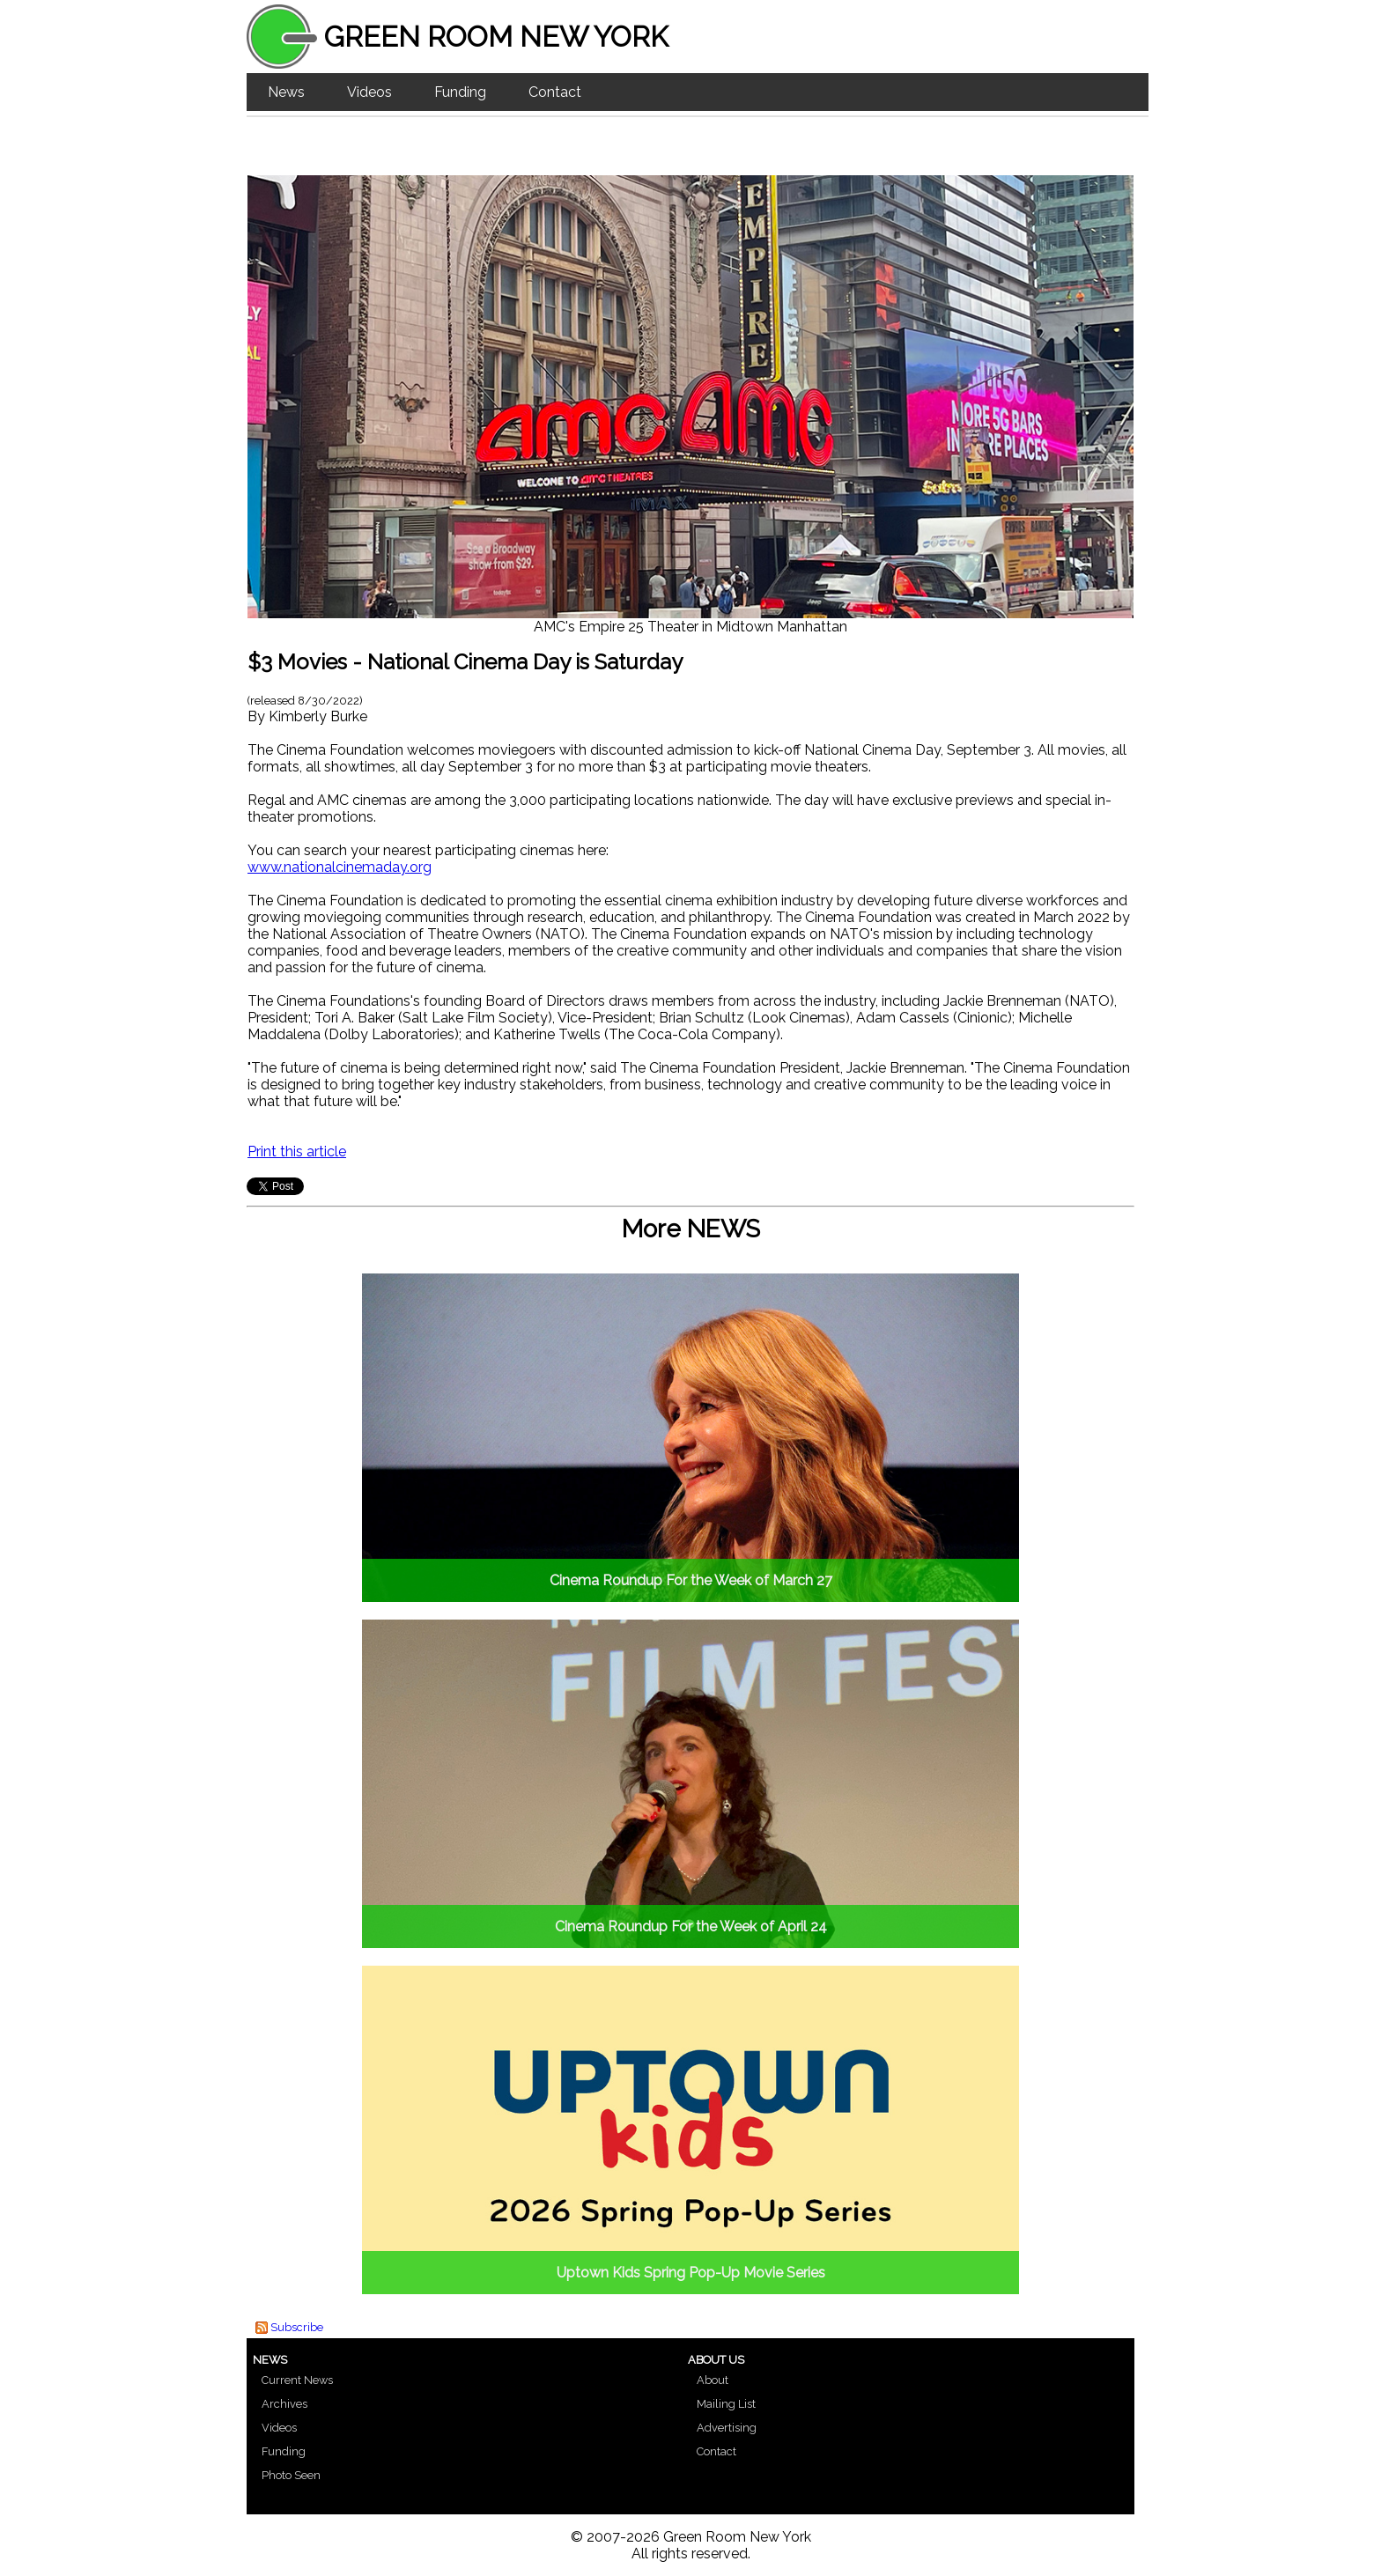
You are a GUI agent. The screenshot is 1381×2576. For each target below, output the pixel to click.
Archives (284, 2403)
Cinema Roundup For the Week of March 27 (691, 1580)
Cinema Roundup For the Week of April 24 (691, 1926)
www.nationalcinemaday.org (339, 867)
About (712, 2380)
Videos (369, 92)
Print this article (296, 1151)
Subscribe (296, 2327)
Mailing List (726, 2403)
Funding (460, 92)
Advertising (727, 2427)
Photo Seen (291, 2475)
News (286, 92)
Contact (554, 92)
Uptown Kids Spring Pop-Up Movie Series (691, 2272)
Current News (297, 2380)
